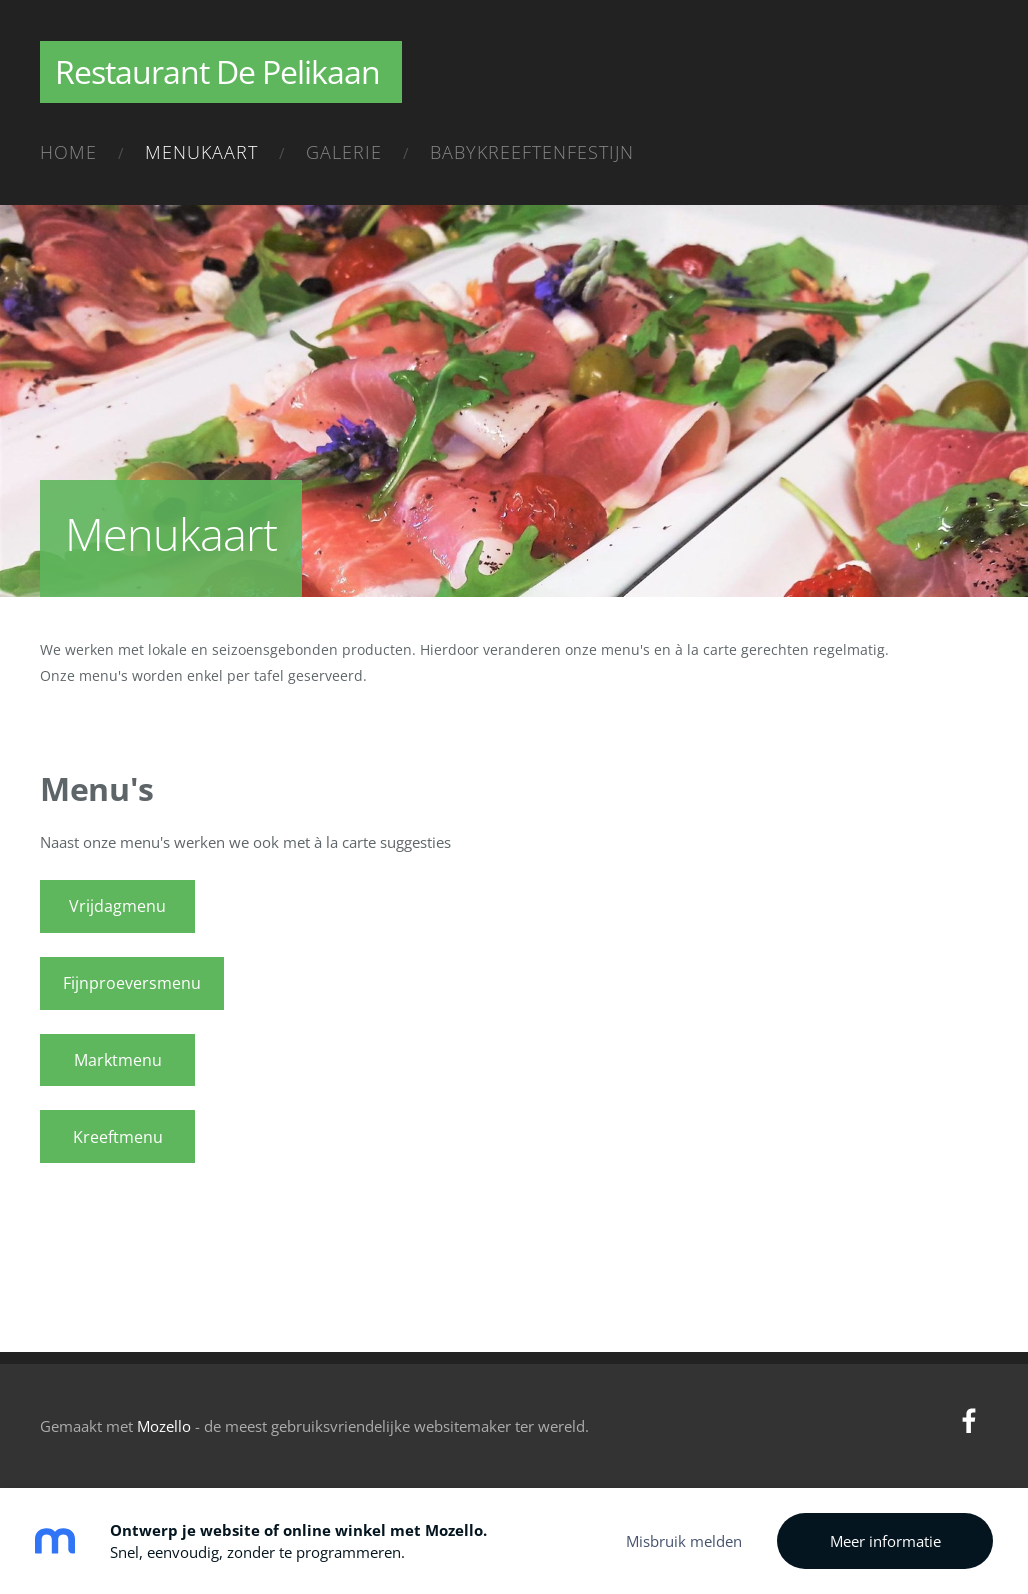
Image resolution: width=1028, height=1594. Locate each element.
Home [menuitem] (68, 152)
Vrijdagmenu (117, 906)
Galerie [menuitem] (344, 152)
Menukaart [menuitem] (201, 152)
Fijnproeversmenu (132, 983)
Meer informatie (885, 1541)
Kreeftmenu (118, 1137)
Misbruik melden (684, 1541)
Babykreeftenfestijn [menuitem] (532, 152)
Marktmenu (118, 1060)
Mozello (164, 1426)
